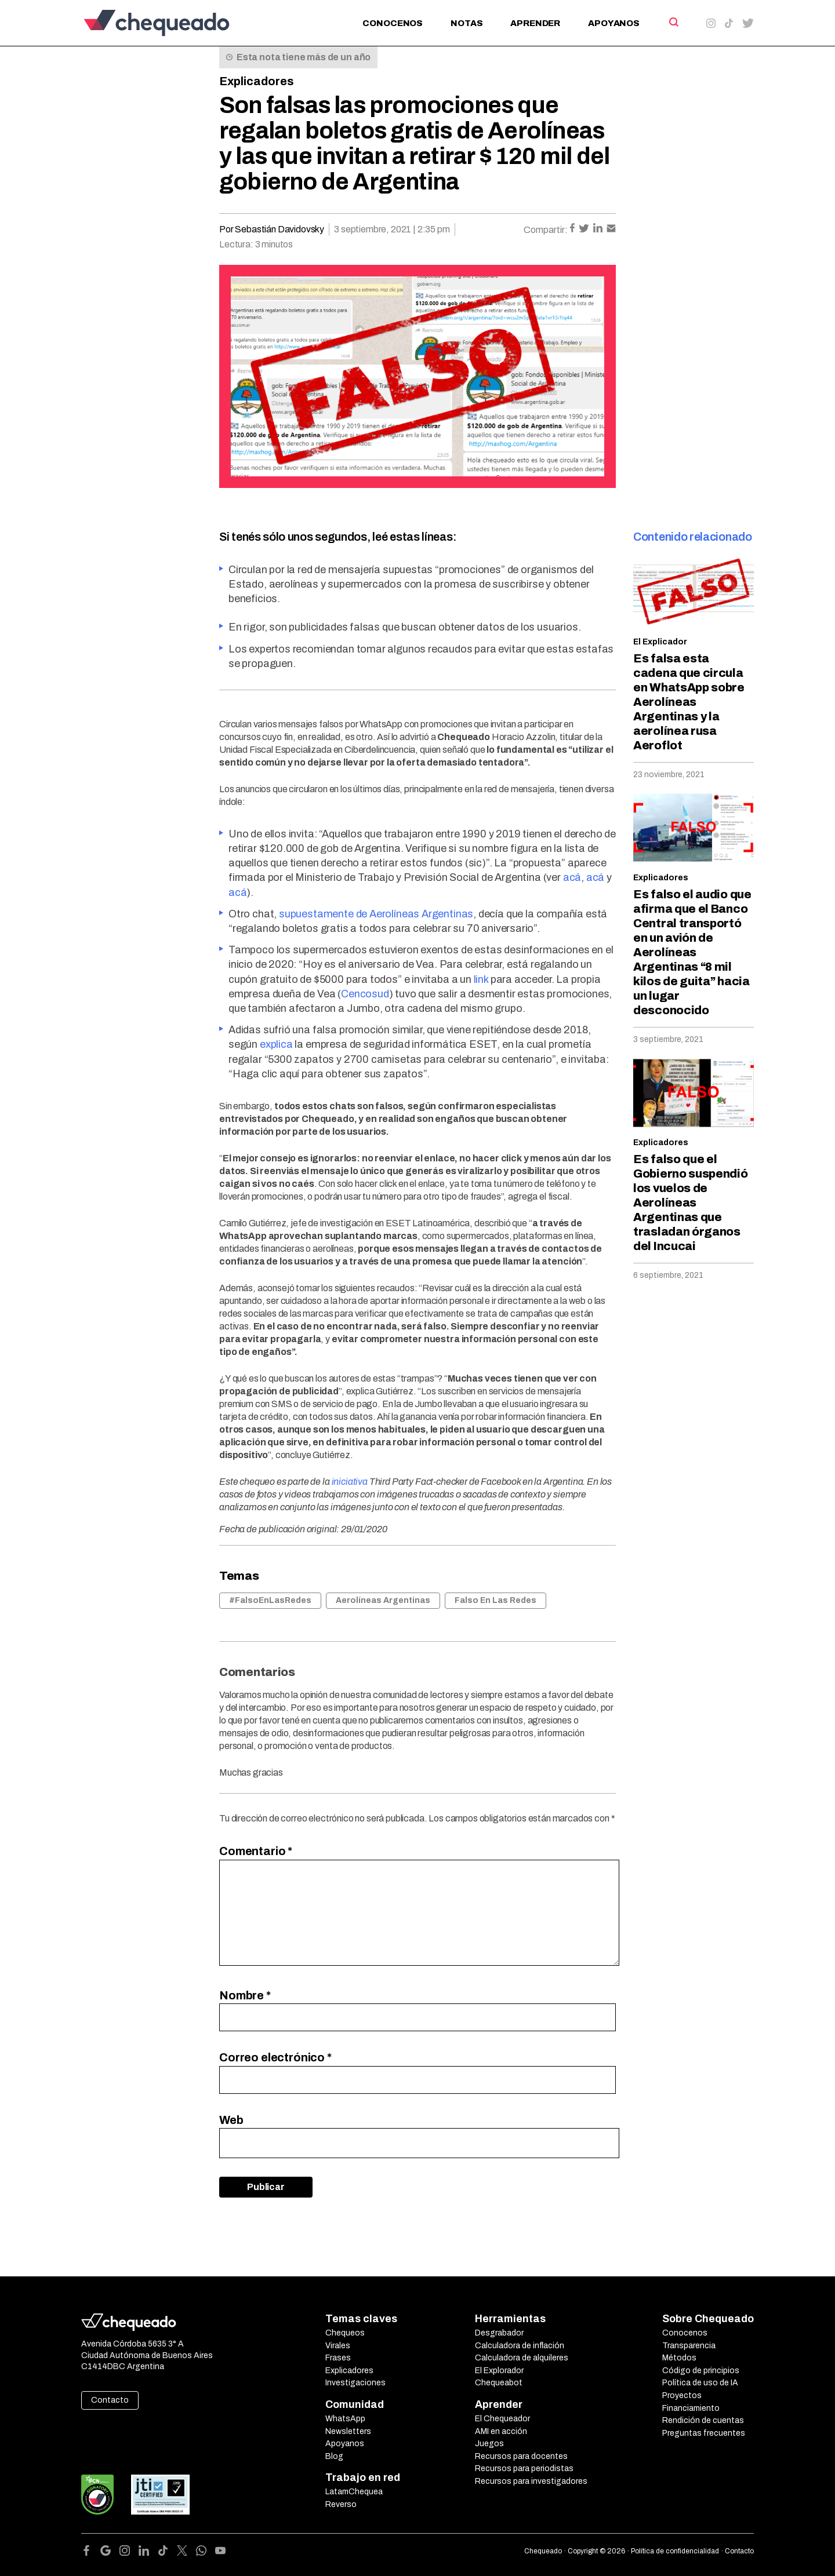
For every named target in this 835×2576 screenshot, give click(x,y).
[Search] (672, 22)
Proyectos (682, 2395)
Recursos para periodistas (524, 2468)
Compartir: (546, 230)
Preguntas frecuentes (703, 2433)
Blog (334, 2456)
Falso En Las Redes (495, 1600)
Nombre (245, 1995)
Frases (338, 2357)
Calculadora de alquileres (521, 2357)
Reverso (341, 2504)
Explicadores (256, 81)
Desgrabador (499, 2333)
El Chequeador (502, 2418)
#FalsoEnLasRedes (270, 1600)
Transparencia (689, 2345)
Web (231, 2120)
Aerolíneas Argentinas (383, 1600)
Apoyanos (614, 23)
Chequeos (345, 2333)
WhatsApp (345, 2418)
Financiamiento (691, 2408)
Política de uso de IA (700, 2382)
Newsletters (348, 2431)
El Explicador (660, 641)
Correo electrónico (275, 2057)
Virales (337, 2345)
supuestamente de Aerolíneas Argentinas (376, 914)
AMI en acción (501, 2431)
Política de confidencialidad (675, 2551)
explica (276, 1044)
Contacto (110, 2400)
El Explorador (499, 2370)
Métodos (679, 2357)
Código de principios (700, 2370)
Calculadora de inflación (519, 2345)
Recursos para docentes (521, 2456)
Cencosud (365, 994)
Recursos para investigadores (531, 2481)
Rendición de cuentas (703, 2420)
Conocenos (392, 23)
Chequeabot (498, 2382)
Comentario (255, 1851)
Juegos (489, 2443)
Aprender (535, 23)
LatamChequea (354, 2491)
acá (572, 877)
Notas (466, 23)
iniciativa (350, 1481)
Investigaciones (355, 2382)
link (481, 979)
